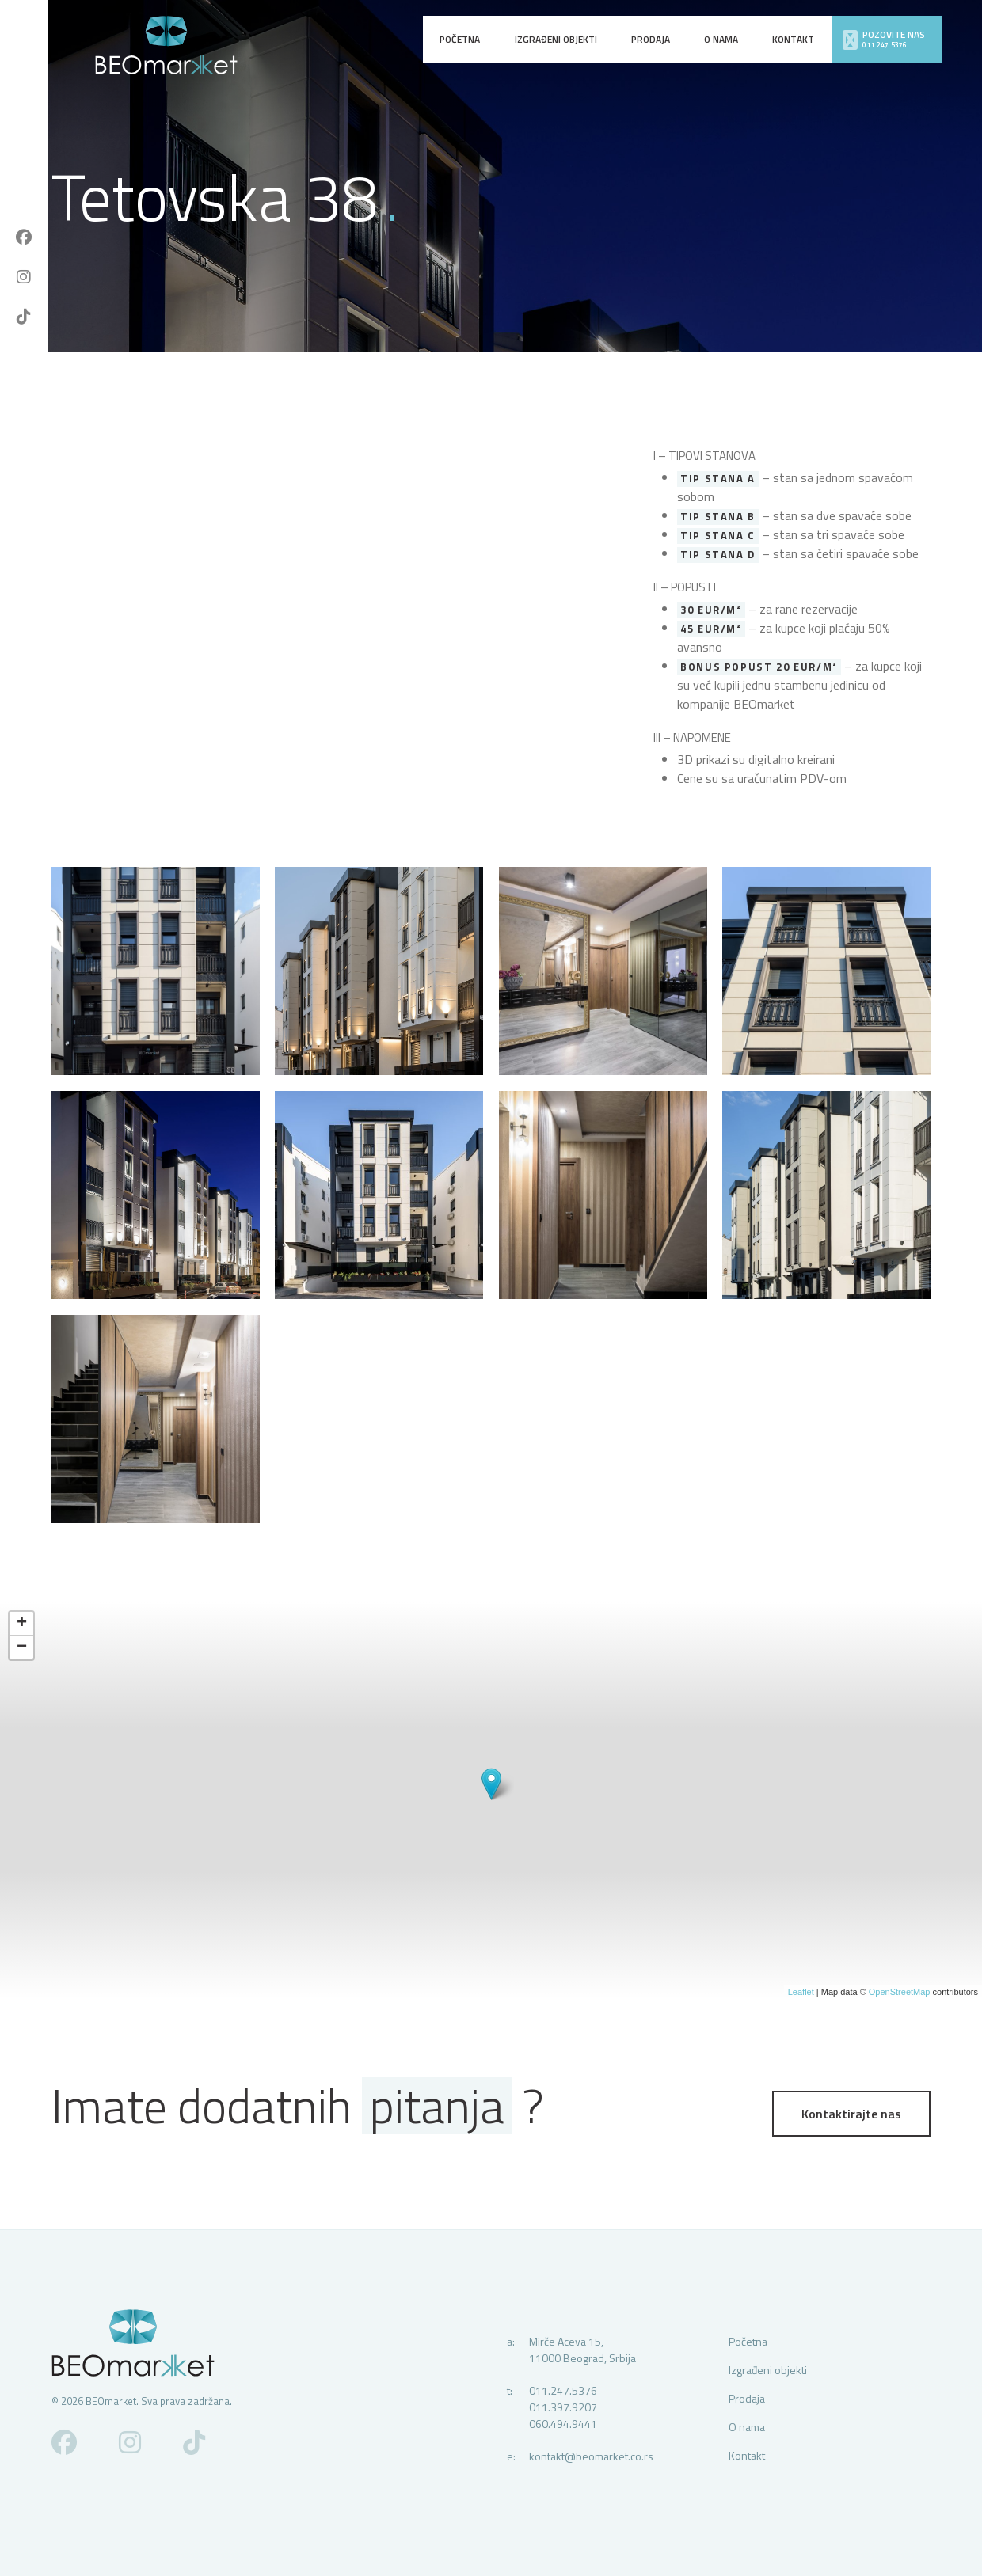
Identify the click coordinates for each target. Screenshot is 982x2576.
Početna (460, 39)
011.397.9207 (563, 2407)
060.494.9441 (563, 2423)
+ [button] (22, 1624)
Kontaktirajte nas (851, 2113)
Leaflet (801, 1992)
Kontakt (793, 39)
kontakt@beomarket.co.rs (591, 2456)
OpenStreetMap (900, 1992)
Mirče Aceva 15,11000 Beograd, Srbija (582, 2349)
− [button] (22, 1647)
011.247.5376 (563, 2390)
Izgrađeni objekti (556, 39)
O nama (721, 39)
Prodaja (650, 39)
